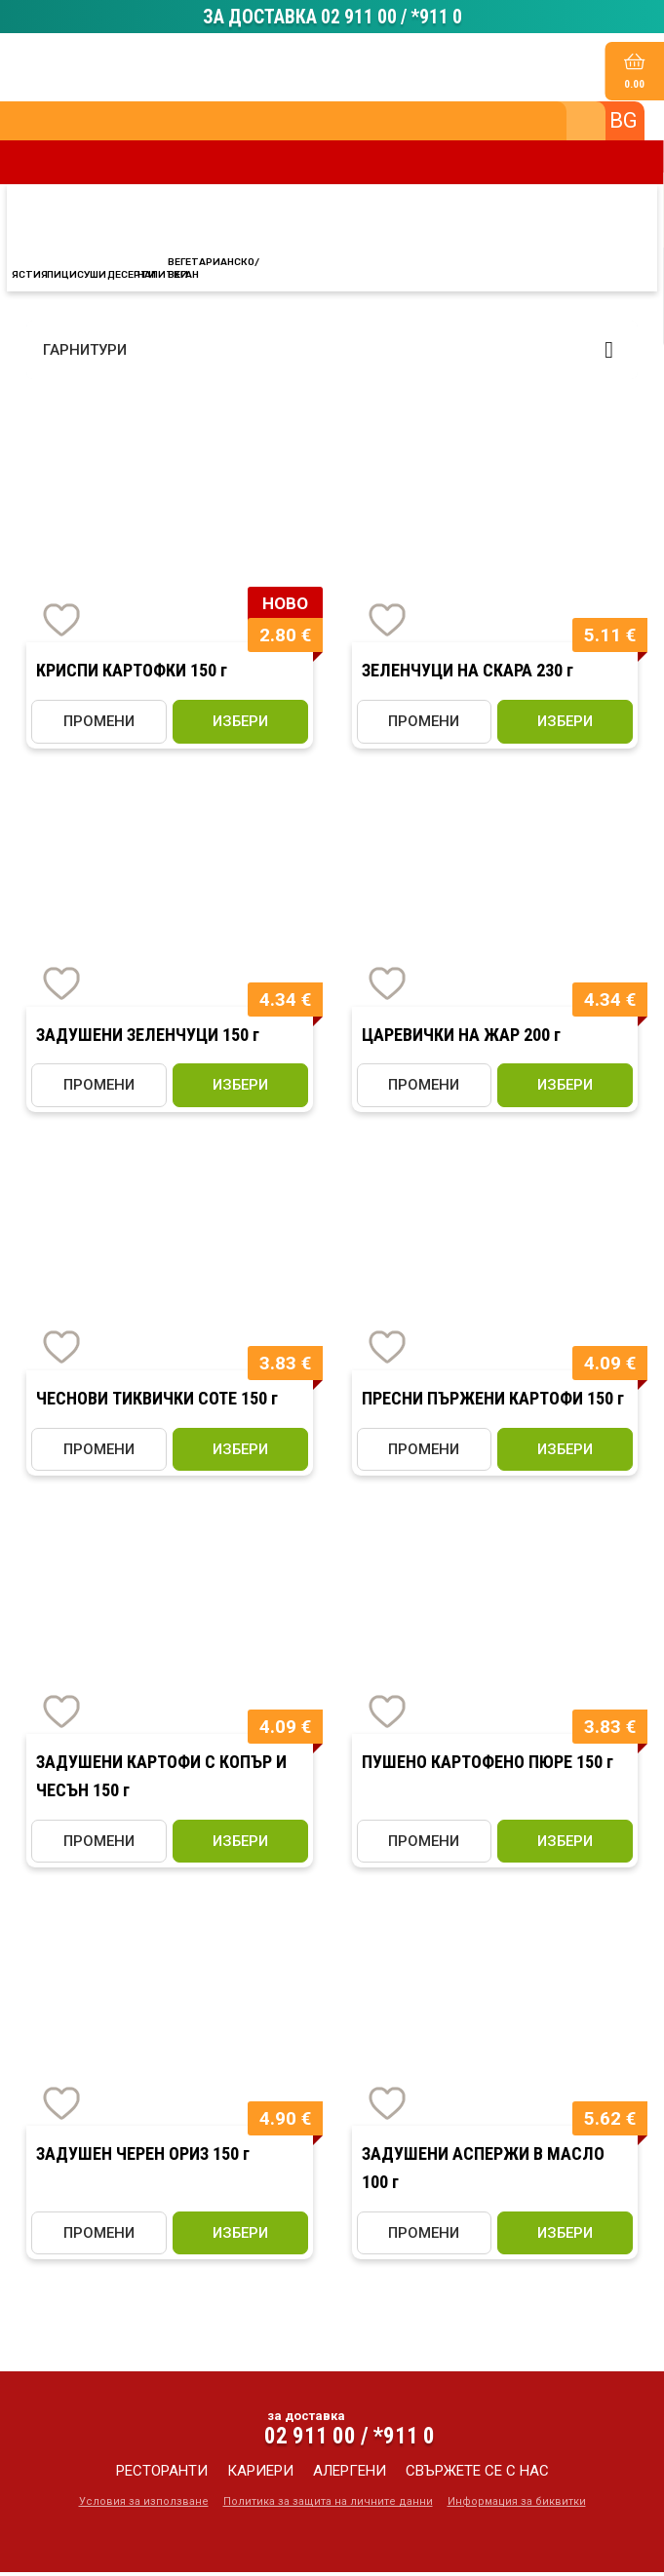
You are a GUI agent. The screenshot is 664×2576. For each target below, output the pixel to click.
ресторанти (162, 2474)
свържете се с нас (477, 2474)
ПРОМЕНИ (99, 725)
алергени (349, 2474)
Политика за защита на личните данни (328, 2505)
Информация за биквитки (517, 2505)
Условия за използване (144, 2505)
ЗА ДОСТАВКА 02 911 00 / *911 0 (332, 18)
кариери (260, 2474)
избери (240, 725)
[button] (332, 354)
